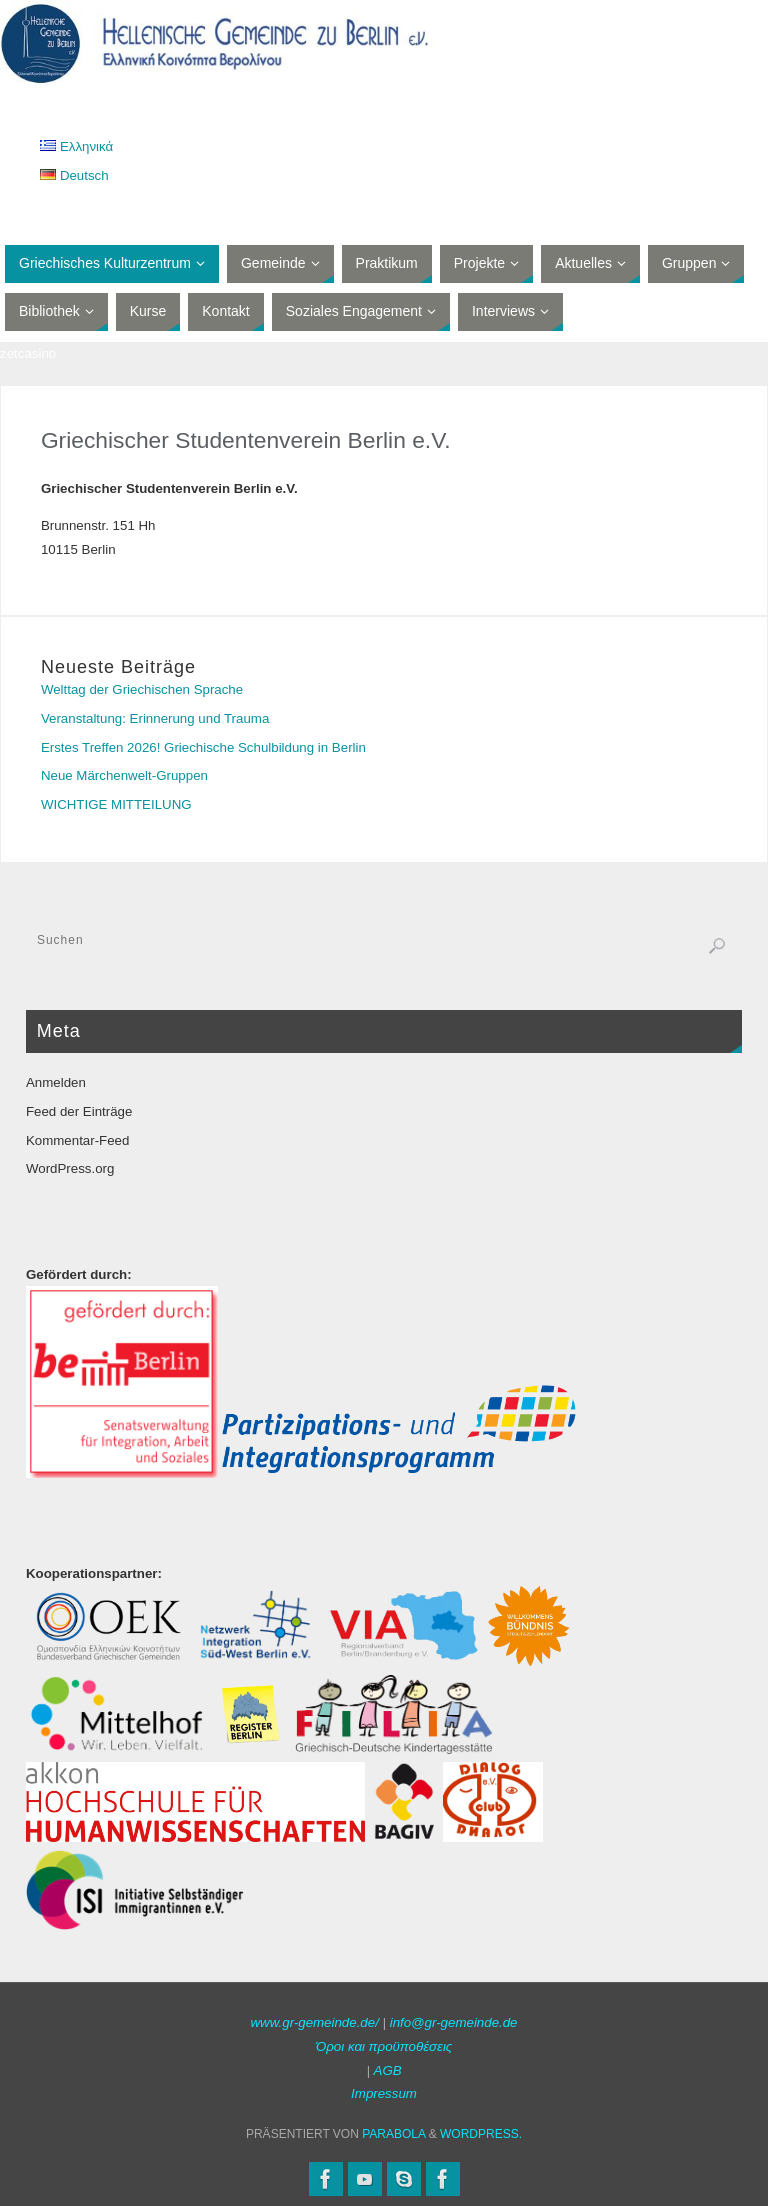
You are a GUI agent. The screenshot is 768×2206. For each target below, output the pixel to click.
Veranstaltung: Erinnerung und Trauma (155, 718)
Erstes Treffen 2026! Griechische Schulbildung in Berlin (203, 747)
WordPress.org (70, 1168)
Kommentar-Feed (77, 1140)
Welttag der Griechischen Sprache (142, 689)
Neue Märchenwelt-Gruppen (124, 775)
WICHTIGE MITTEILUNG (116, 804)
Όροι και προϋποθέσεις (384, 2046)
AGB (388, 2070)
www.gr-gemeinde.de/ (314, 2022)
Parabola (393, 2134)
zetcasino (28, 353)
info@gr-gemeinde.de (454, 2022)
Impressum (384, 2093)
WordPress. (481, 2134)
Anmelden (56, 1082)
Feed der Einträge (79, 1111)
